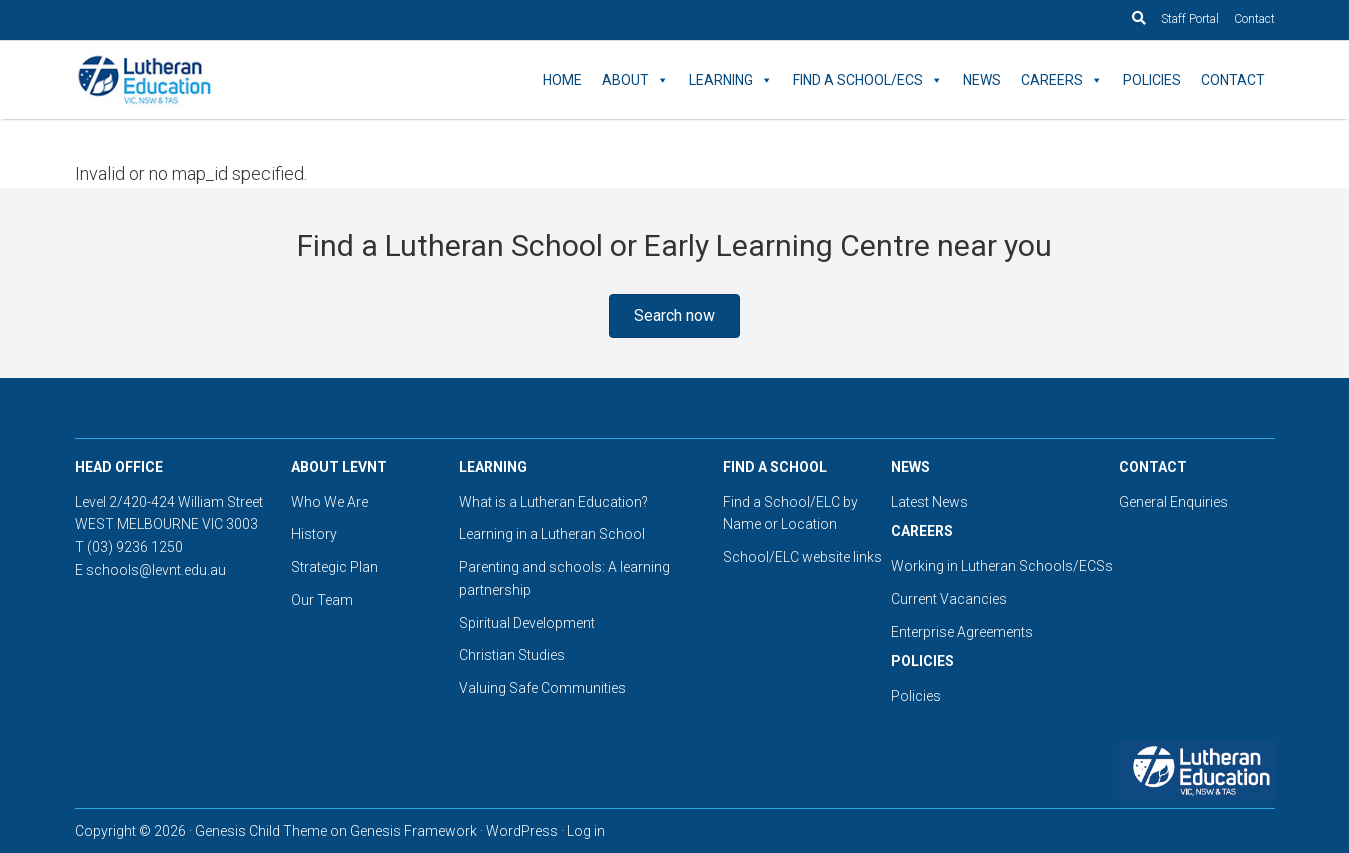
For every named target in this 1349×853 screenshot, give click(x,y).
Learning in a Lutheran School (552, 534)
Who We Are (329, 502)
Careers (1062, 80)
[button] (674, 316)
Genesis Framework (413, 831)
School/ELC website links (802, 557)
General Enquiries (1173, 502)
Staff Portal (1190, 19)
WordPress (522, 831)
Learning (731, 80)
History (314, 534)
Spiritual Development (527, 623)
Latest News (929, 502)
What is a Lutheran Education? (553, 502)
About (635, 80)
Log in (586, 831)
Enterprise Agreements (962, 632)
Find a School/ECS (868, 80)
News (982, 80)
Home (562, 80)
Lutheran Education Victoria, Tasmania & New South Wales (255, 80)
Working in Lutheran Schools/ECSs (1002, 566)
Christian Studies (512, 655)
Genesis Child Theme (261, 831)
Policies (1152, 80)
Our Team (322, 600)
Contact (1254, 19)
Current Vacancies (949, 599)
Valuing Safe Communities (542, 688)
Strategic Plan (334, 567)
